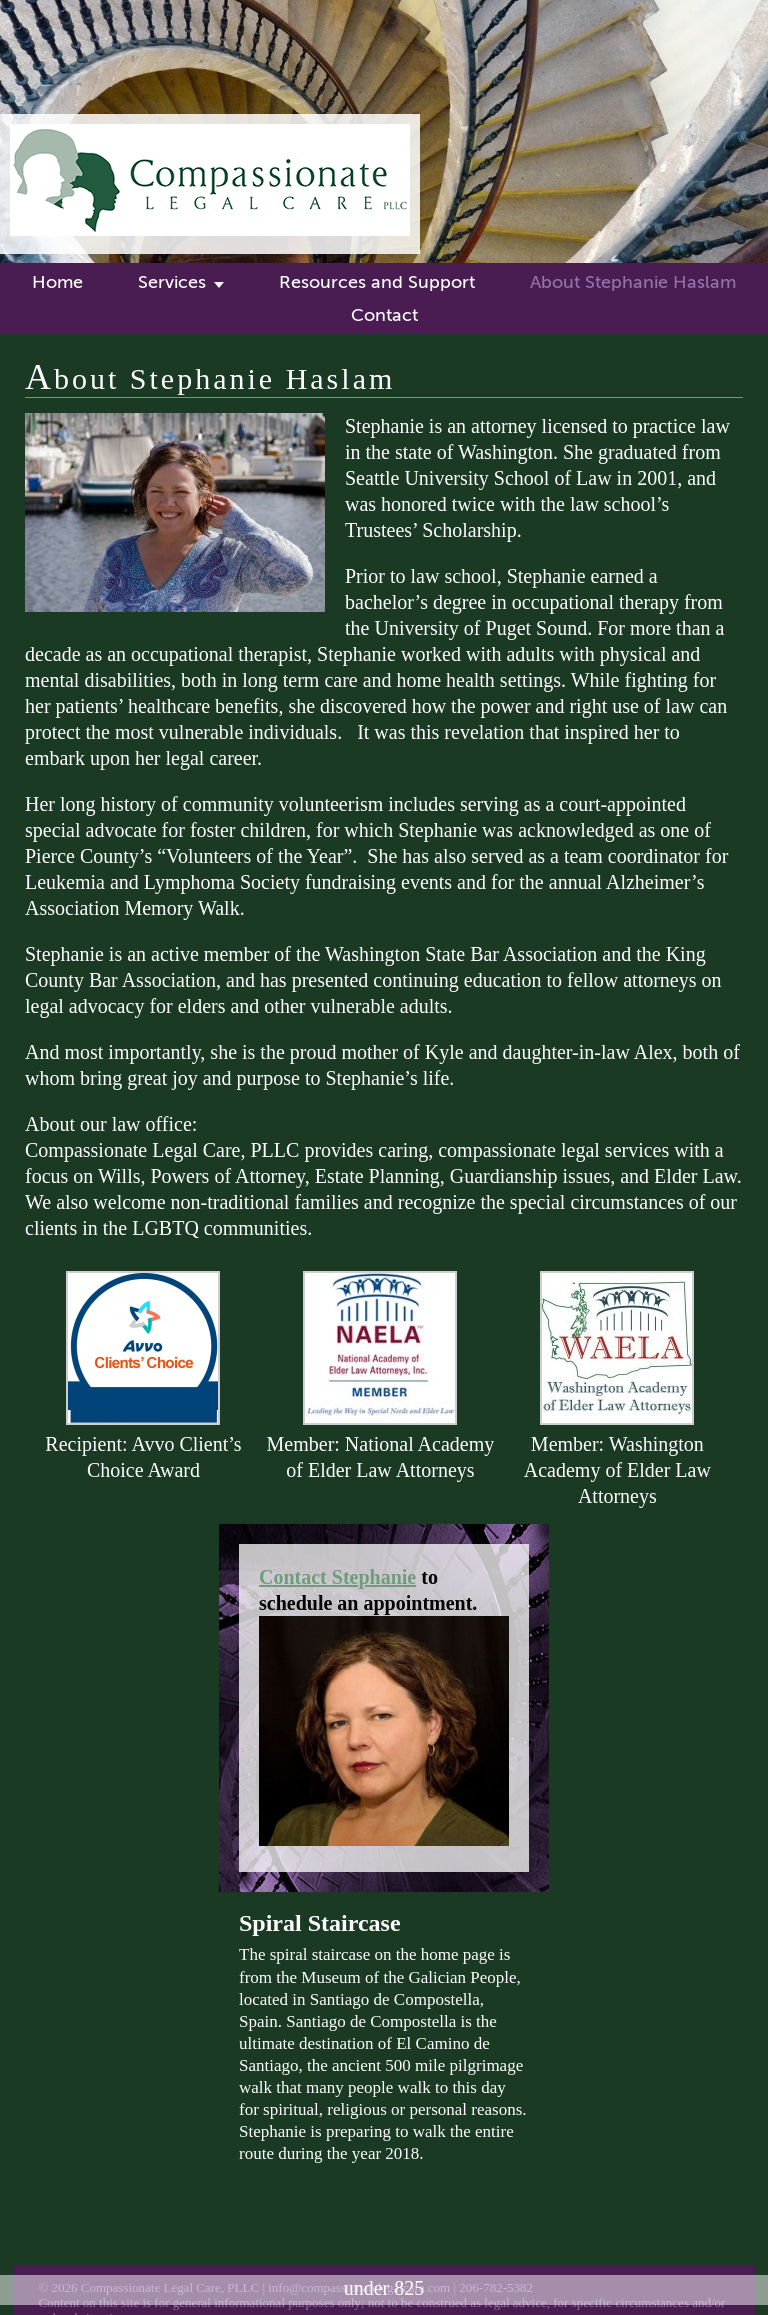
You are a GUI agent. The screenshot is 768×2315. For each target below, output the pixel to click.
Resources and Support (377, 282)
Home (57, 282)
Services (172, 282)
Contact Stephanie (337, 1577)
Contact (384, 315)
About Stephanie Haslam (633, 282)
